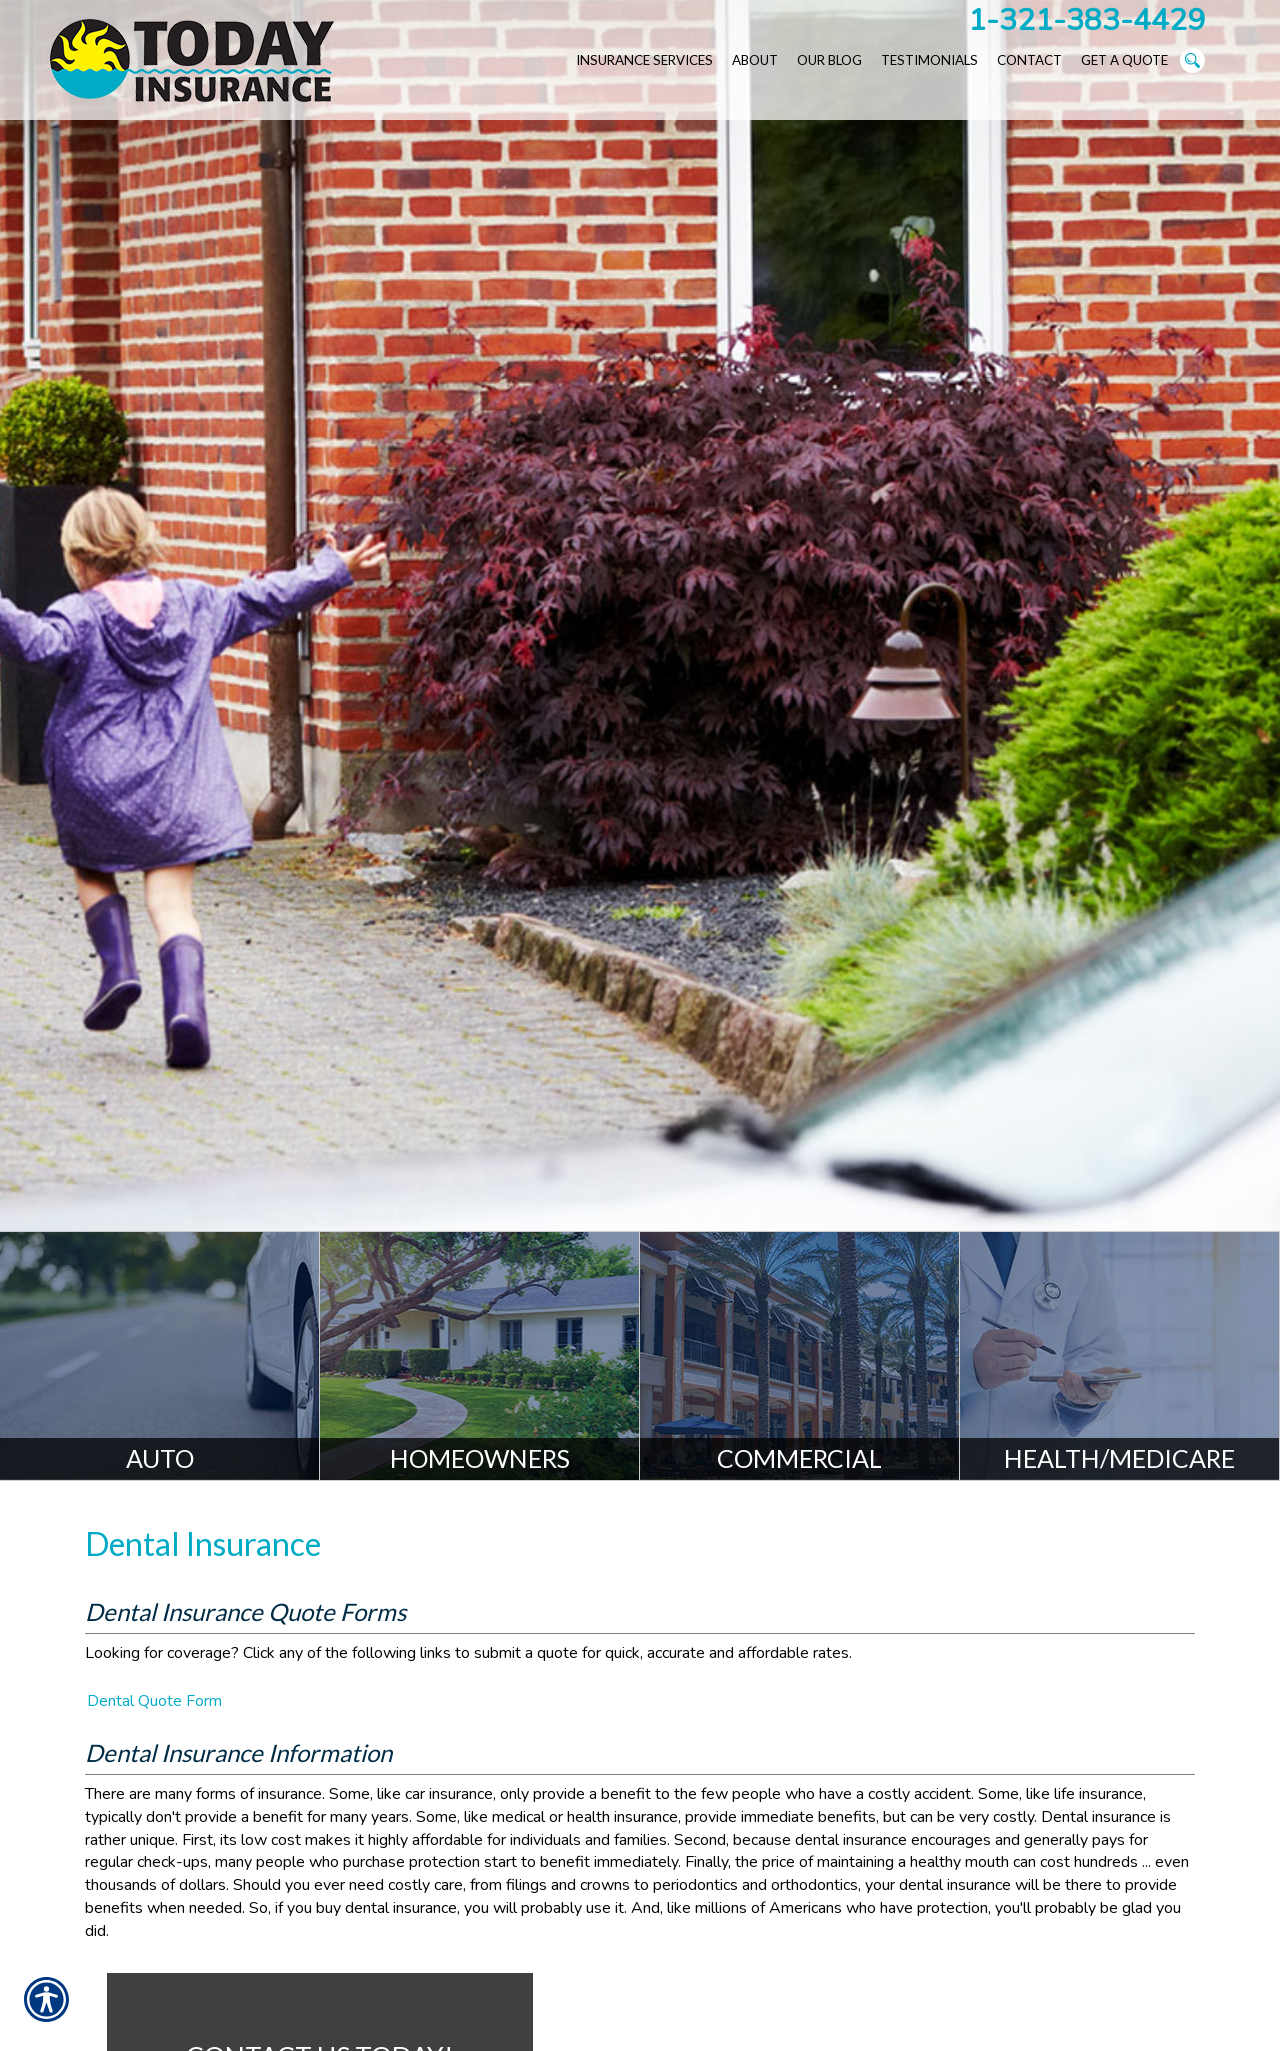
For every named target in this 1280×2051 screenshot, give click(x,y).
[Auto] (160, 1356)
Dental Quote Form (154, 1701)
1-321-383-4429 (1086, 20)
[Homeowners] (480, 1356)
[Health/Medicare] (1120, 1356)
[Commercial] (800, 1356)
